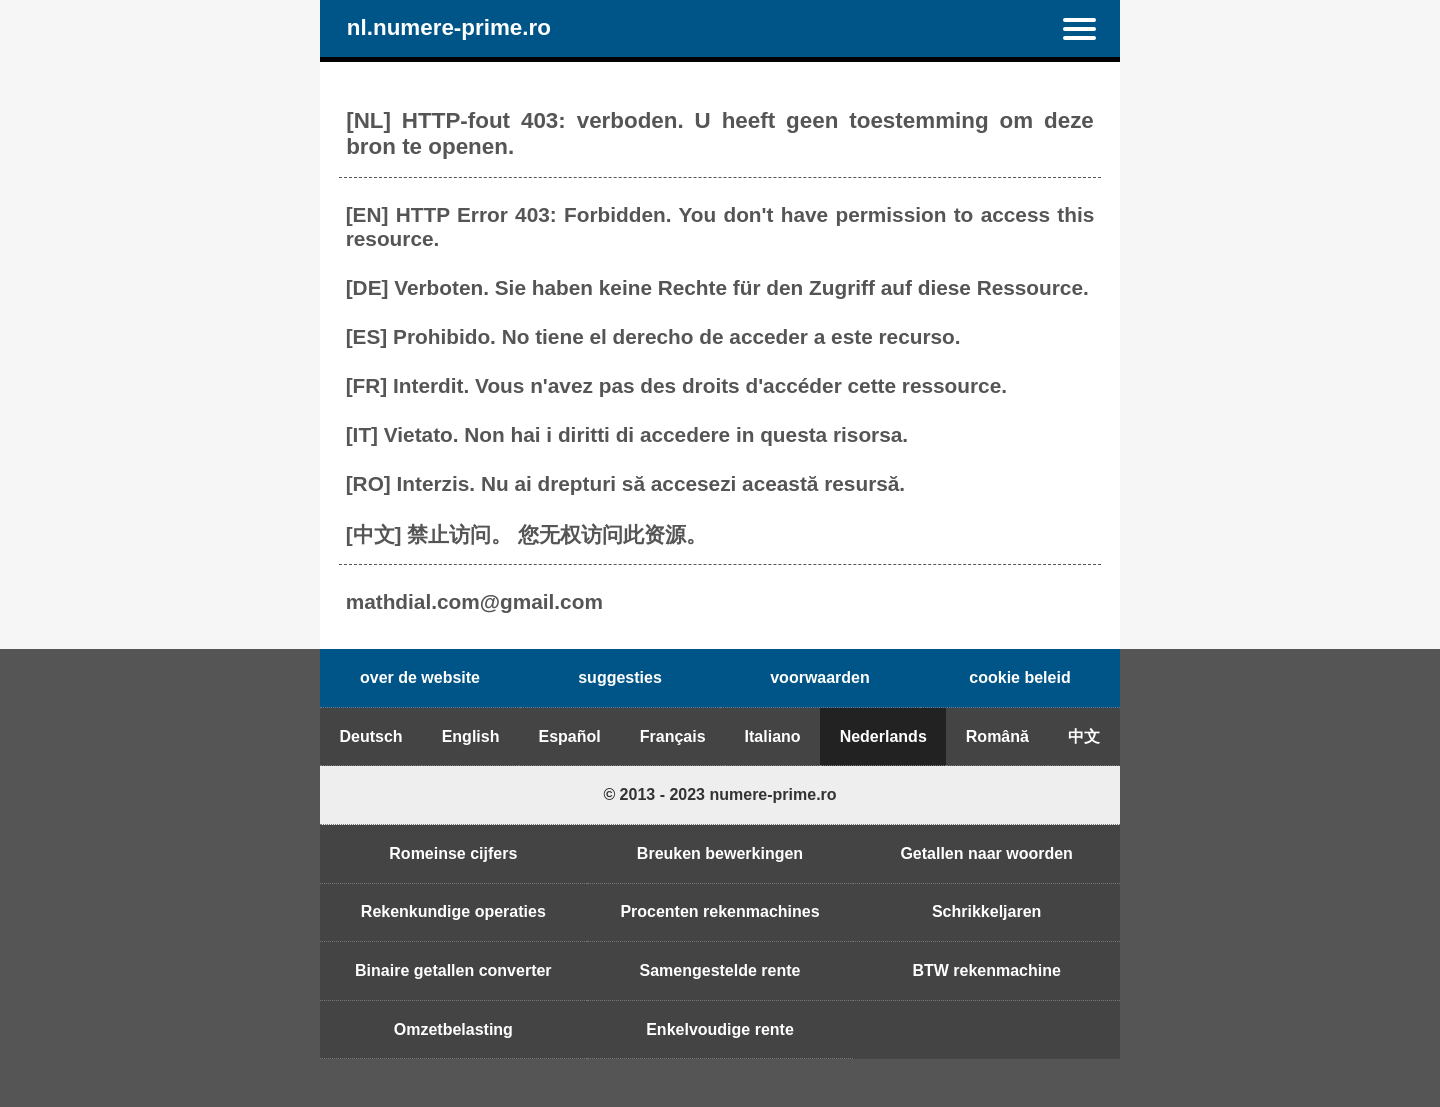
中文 (1084, 736)
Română (997, 736)
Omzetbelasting (453, 1029)
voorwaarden (820, 677)
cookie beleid (1019, 677)
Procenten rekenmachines (719, 911)
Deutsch (371, 736)
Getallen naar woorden (986, 853)
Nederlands (883, 736)
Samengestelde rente (720, 970)
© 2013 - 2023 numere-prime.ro (719, 794)
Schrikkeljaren (986, 911)
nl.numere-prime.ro (449, 28)
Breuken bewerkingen (720, 853)
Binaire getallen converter (453, 970)
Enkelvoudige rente (720, 1029)
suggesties (620, 677)
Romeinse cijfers (453, 853)
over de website (420, 677)
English (471, 736)
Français (673, 736)
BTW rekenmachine (986, 970)
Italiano (773, 736)
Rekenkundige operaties (453, 911)
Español (569, 736)
